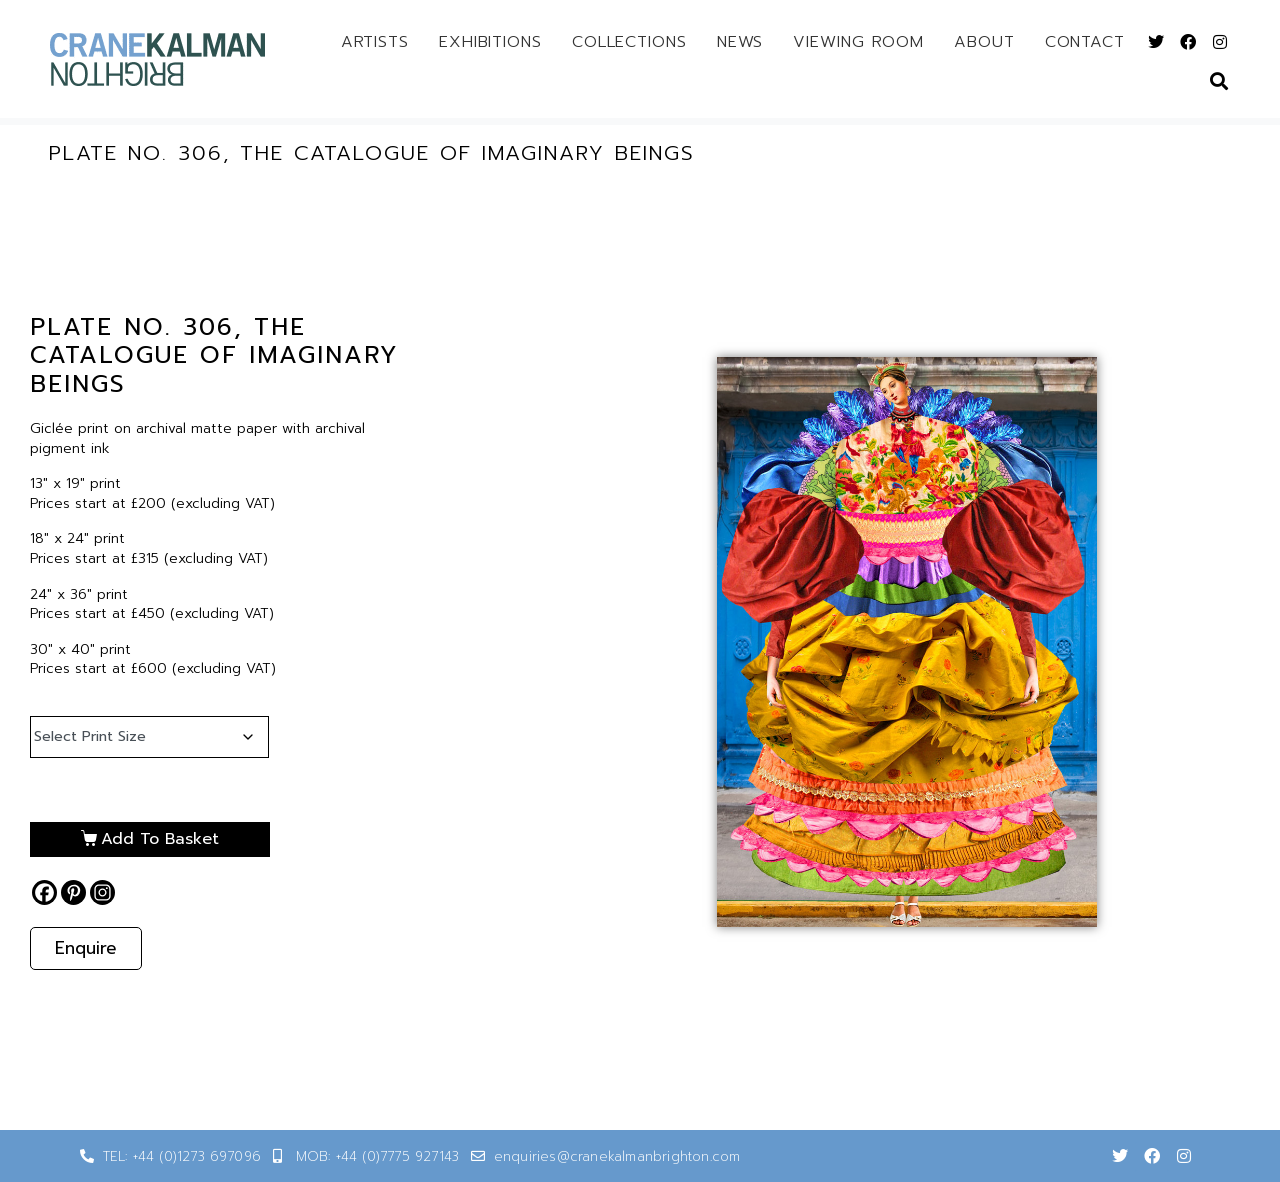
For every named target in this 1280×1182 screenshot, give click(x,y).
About (984, 42)
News (740, 42)
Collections (629, 42)
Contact (1085, 42)
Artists (375, 42)
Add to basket (160, 839)
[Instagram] (102, 892)
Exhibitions (490, 42)
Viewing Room (858, 42)
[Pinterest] (73, 892)
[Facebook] (44, 892)
